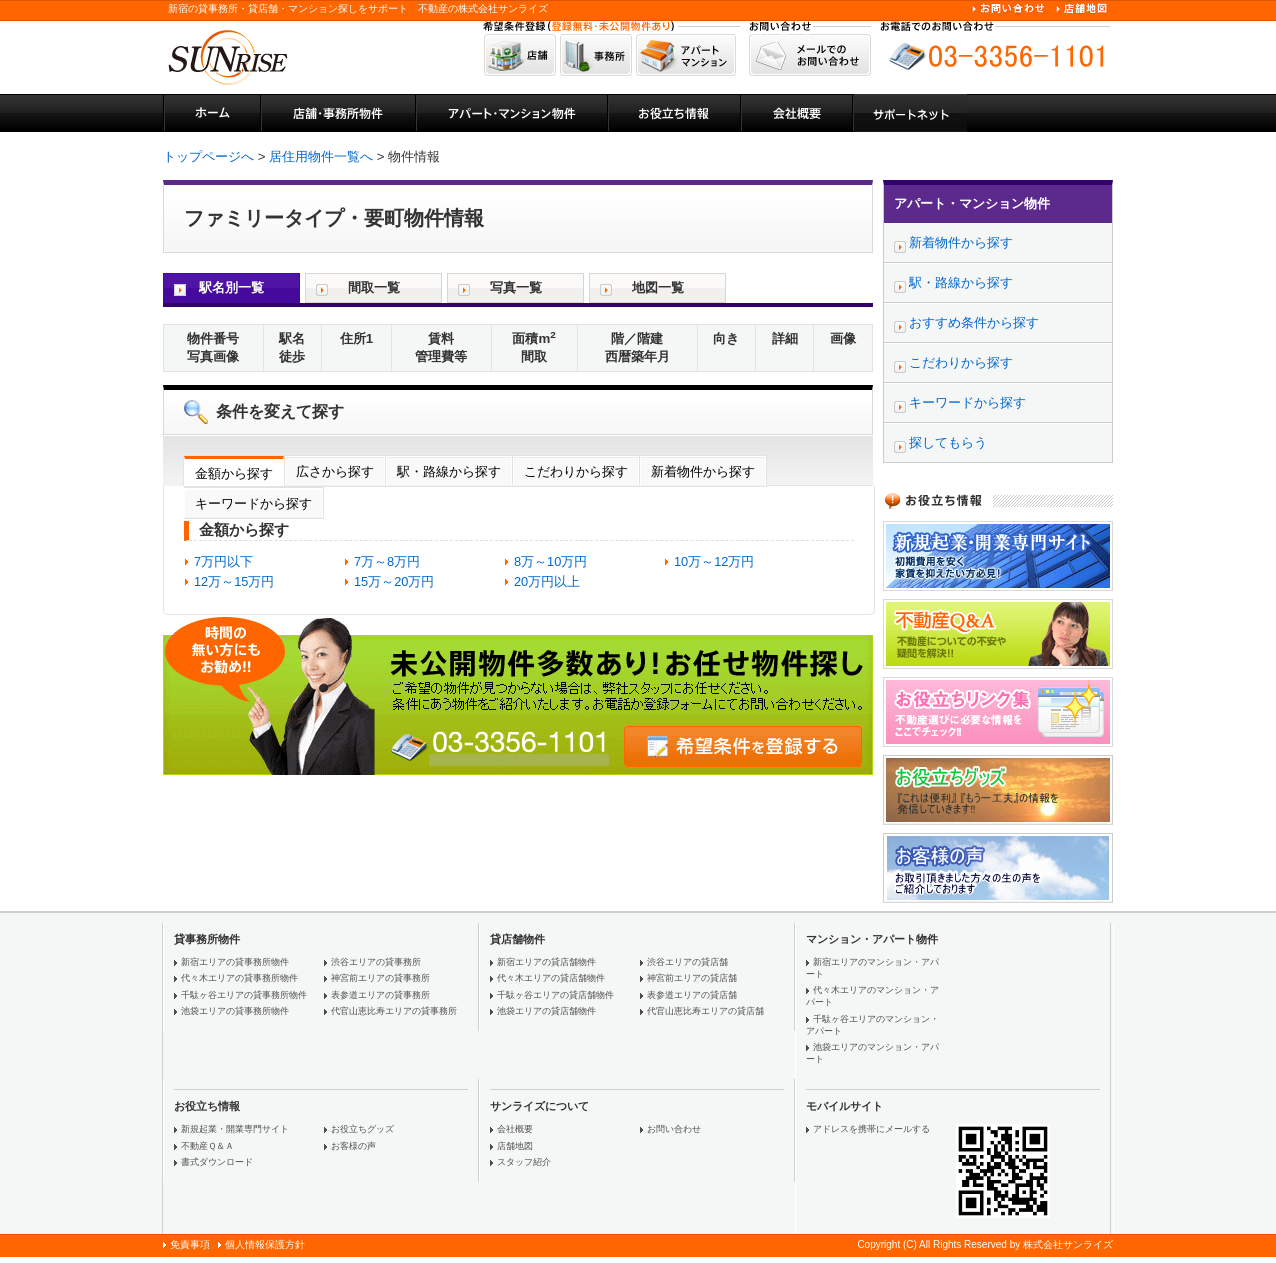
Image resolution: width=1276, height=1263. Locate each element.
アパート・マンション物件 (972, 203)
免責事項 (190, 1244)
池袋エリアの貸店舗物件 (546, 1011)
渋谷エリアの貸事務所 (376, 962)
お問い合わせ (674, 1129)
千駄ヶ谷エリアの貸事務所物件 (244, 995)
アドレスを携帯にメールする (871, 1129)
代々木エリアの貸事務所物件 (239, 978)
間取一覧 (374, 287)
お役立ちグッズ (362, 1129)
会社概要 (515, 1129)
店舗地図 (515, 1146)
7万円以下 (223, 561)
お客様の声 (353, 1146)
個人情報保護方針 (265, 1244)
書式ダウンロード (217, 1162)
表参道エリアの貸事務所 (380, 995)
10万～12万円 (714, 561)
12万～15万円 (234, 581)
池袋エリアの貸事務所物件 (235, 1011)
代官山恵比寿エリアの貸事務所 (394, 1011)
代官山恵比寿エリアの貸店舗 (705, 1011)
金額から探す (234, 473)
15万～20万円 (394, 581)
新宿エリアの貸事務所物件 (235, 962)
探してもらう (948, 442)
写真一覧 (516, 287)
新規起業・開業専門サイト (235, 1129)
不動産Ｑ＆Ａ (207, 1146)
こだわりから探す (576, 471)
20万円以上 (547, 581)
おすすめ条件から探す (974, 322)
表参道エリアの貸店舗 (692, 995)
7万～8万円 (387, 561)
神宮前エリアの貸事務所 (380, 978)
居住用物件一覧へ (321, 156)
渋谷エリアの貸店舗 (687, 962)
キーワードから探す (253, 503)
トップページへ (208, 156)
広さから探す (335, 471)
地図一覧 (658, 287)
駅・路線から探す (449, 471)
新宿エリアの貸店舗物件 (546, 962)
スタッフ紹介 (524, 1162)
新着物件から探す (703, 471)
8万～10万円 (550, 561)
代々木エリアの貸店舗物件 (551, 978)
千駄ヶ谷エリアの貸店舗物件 (555, 995)
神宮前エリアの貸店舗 (692, 978)
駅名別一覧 (231, 287)
